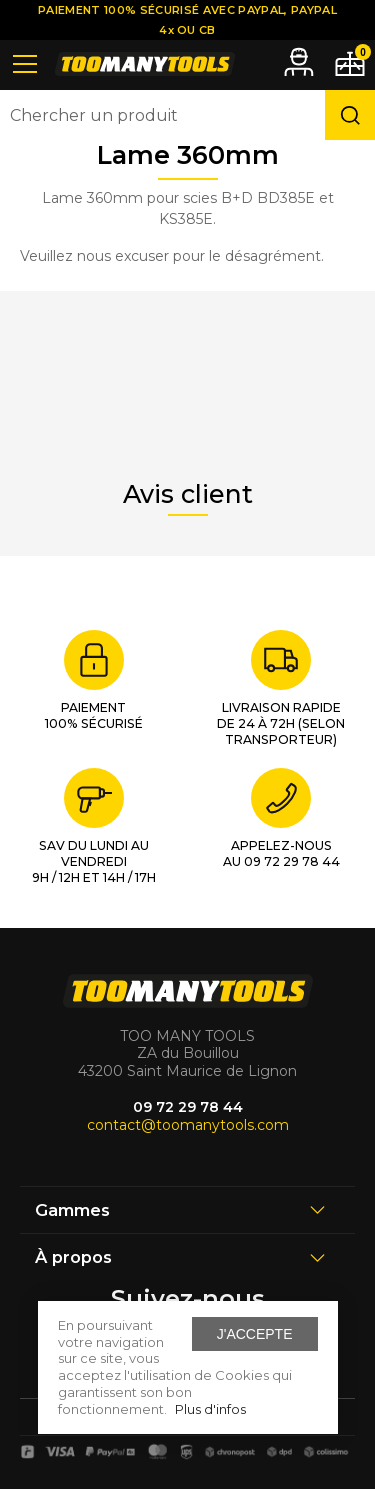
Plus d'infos (210, 1409)
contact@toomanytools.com (188, 1125)
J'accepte (255, 1334)
